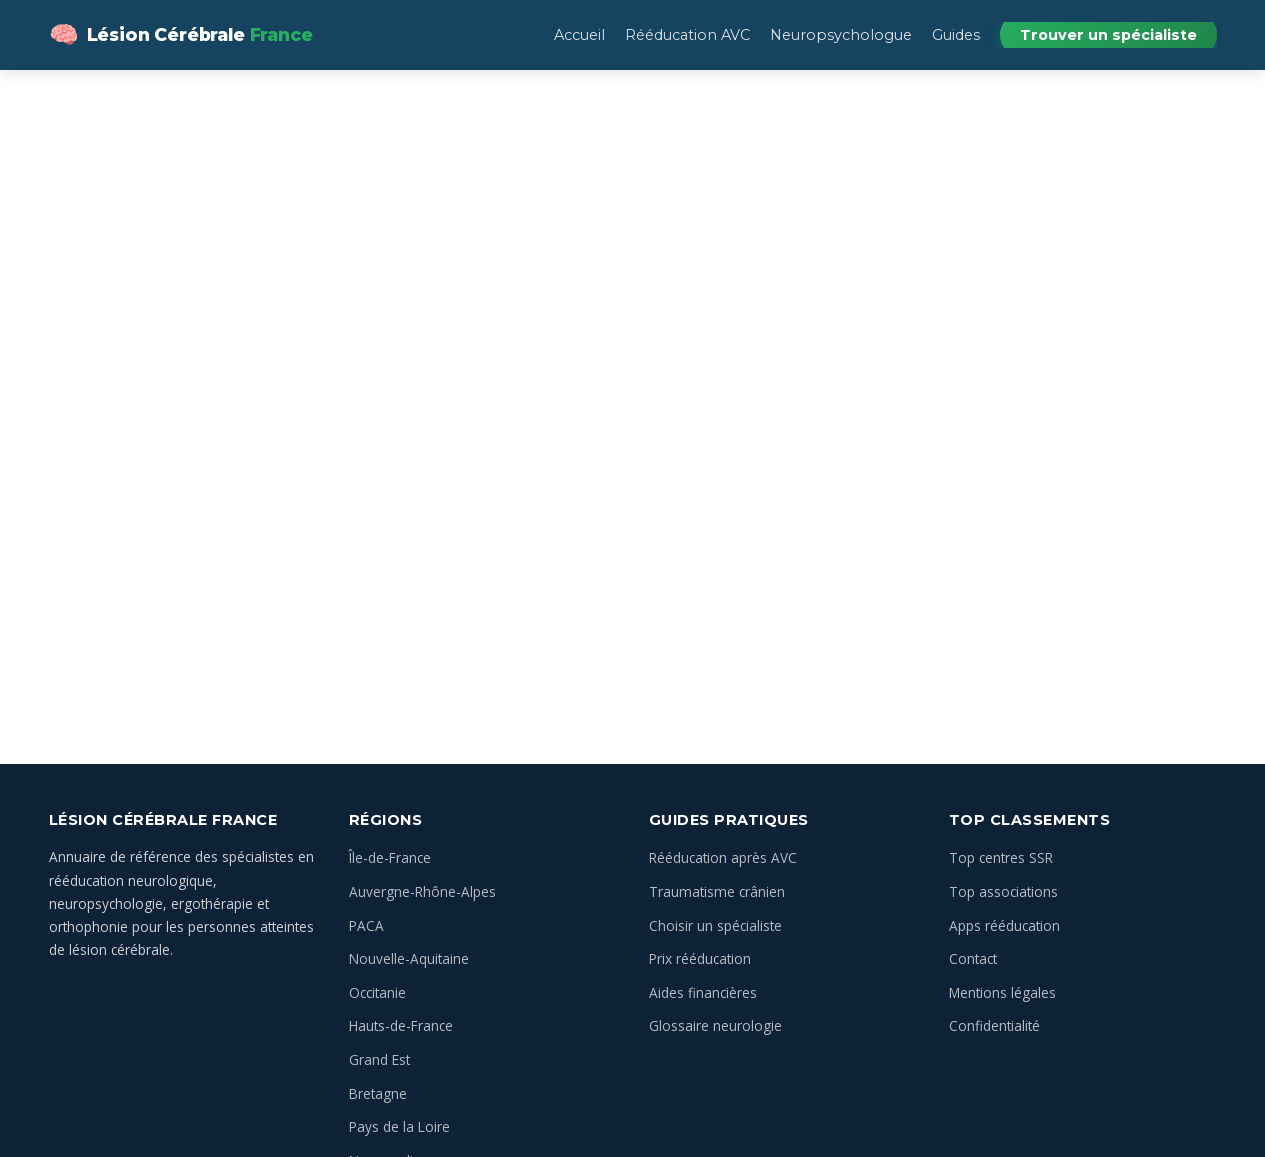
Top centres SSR (1001, 857)
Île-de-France (390, 857)
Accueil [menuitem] (579, 35)
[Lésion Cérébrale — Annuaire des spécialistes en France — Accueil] (181, 35)
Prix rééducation (700, 958)
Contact (973, 958)
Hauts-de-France (401, 1025)
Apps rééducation (1004, 925)
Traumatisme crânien (717, 891)
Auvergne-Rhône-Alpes (422, 891)
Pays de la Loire (399, 1126)
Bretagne (378, 1093)
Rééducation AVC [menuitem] (687, 35)
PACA (366, 925)
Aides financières (703, 992)
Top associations (1003, 891)
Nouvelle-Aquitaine (409, 958)
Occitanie (377, 992)
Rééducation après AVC (723, 857)
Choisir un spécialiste (715, 925)
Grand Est (379, 1059)
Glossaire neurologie (715, 1025)
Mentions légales (1002, 992)
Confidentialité (994, 1025)
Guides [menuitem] (956, 35)
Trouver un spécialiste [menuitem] (1108, 35)
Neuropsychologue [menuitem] (841, 35)
